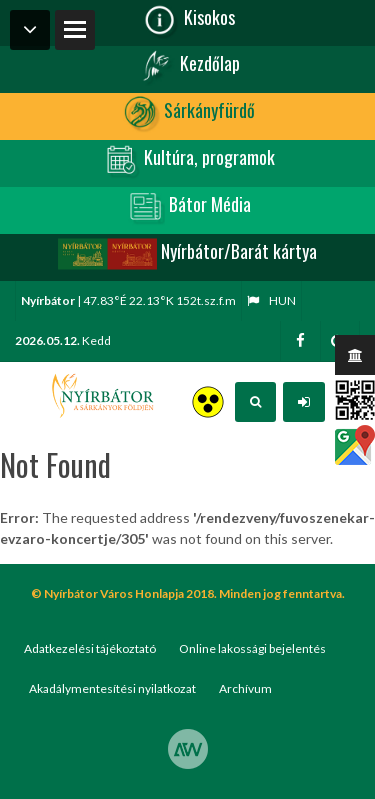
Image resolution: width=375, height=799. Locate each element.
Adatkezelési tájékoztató (90, 648)
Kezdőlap (188, 66)
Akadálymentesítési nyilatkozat (112, 688)
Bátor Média (188, 207)
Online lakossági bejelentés (252, 648)
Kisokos (187, 20)
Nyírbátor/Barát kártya (187, 254)
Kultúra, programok (187, 160)
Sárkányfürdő (187, 113)
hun (271, 300)
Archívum (245, 688)
